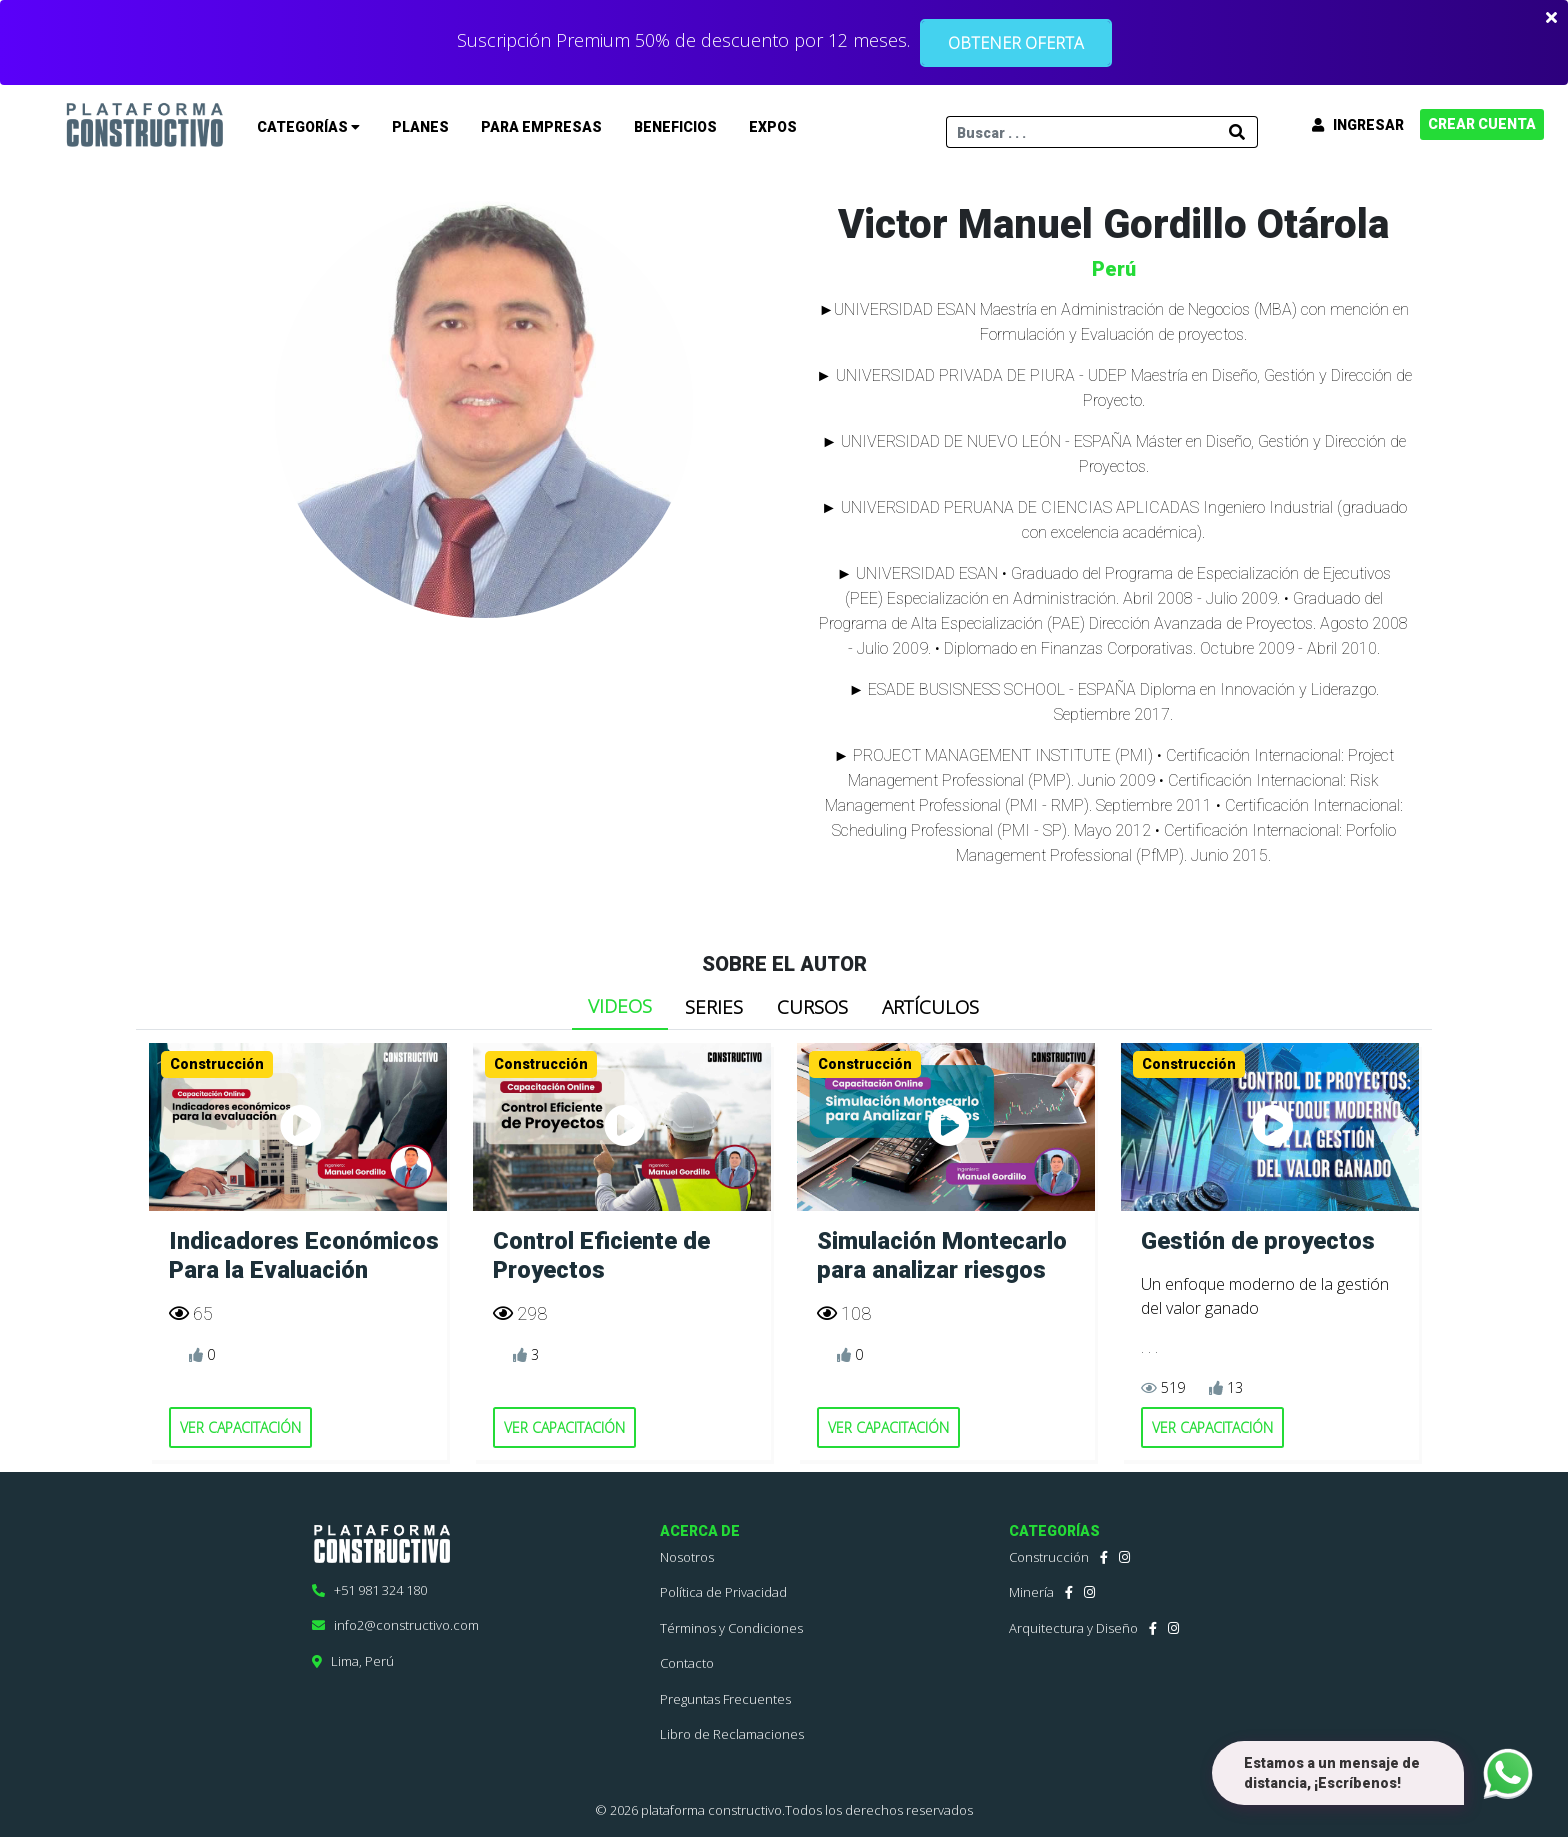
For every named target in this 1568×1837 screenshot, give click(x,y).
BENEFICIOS (675, 127)
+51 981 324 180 (369, 1590)
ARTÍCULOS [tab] (930, 1007)
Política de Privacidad (723, 1592)
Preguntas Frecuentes (725, 1699)
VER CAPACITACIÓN (240, 1427)
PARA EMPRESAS (541, 127)
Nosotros (687, 1557)
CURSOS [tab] (812, 1007)
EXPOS (773, 127)
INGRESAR (1358, 125)
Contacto (687, 1663)
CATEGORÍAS (308, 127)
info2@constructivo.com (395, 1625)
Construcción (1049, 1557)
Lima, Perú (353, 1661)
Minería (1031, 1592)
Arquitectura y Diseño (1073, 1628)
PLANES (420, 127)
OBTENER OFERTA (1016, 43)
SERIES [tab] (714, 1007)
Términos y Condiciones (731, 1628)
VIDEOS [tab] (620, 1006)
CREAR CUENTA (1482, 124)
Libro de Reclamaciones (732, 1734)
